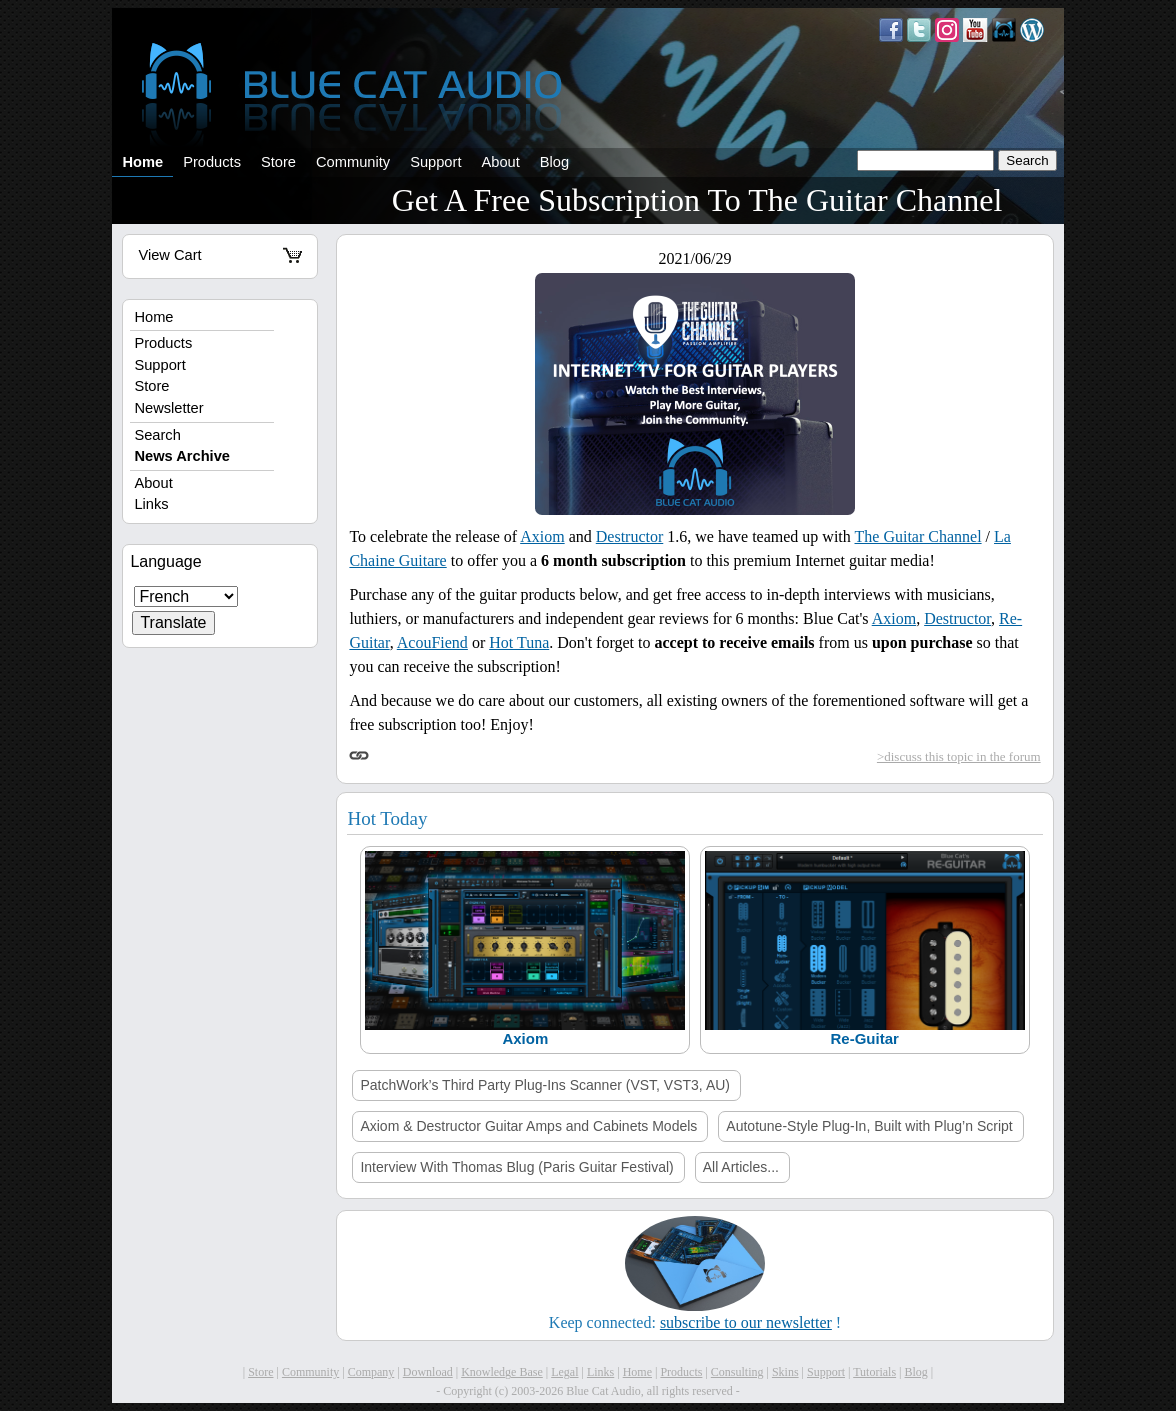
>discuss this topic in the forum (959, 756)
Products (212, 162)
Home (142, 162)
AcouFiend (432, 642)
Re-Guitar (864, 1038)
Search (157, 435)
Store (278, 162)
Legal (564, 1372)
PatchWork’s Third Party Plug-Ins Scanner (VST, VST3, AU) (545, 1085)
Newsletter (168, 408)
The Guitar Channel (918, 536)
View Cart (220, 255)
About (500, 162)
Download (428, 1372)
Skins (785, 1372)
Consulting (737, 1372)
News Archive (182, 456)
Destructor (630, 536)
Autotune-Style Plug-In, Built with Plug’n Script (869, 1126)
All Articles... (741, 1167)
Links (151, 504)
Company (371, 1372)
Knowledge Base (502, 1372)
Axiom (542, 536)
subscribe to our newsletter (746, 1322)
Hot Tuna (519, 642)
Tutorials (874, 1372)
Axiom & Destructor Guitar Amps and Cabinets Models (528, 1126)
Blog (554, 162)
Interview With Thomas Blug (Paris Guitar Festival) (516, 1167)
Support (435, 162)
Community (353, 162)
